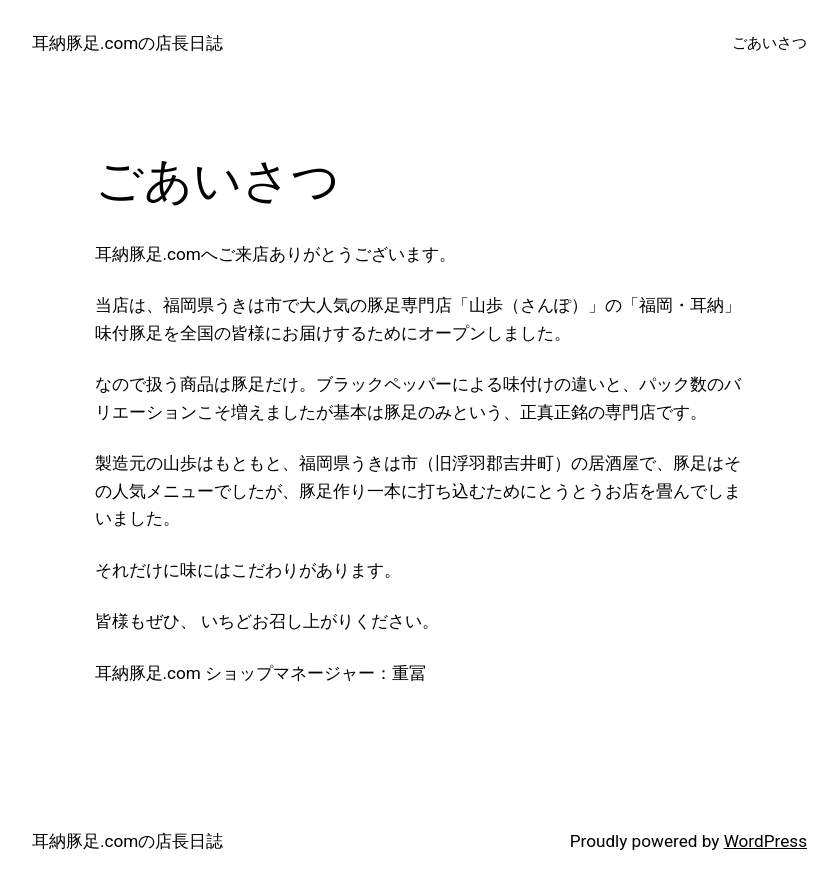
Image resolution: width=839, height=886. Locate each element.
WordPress (765, 841)
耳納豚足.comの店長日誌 (127, 43)
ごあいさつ (769, 43)
